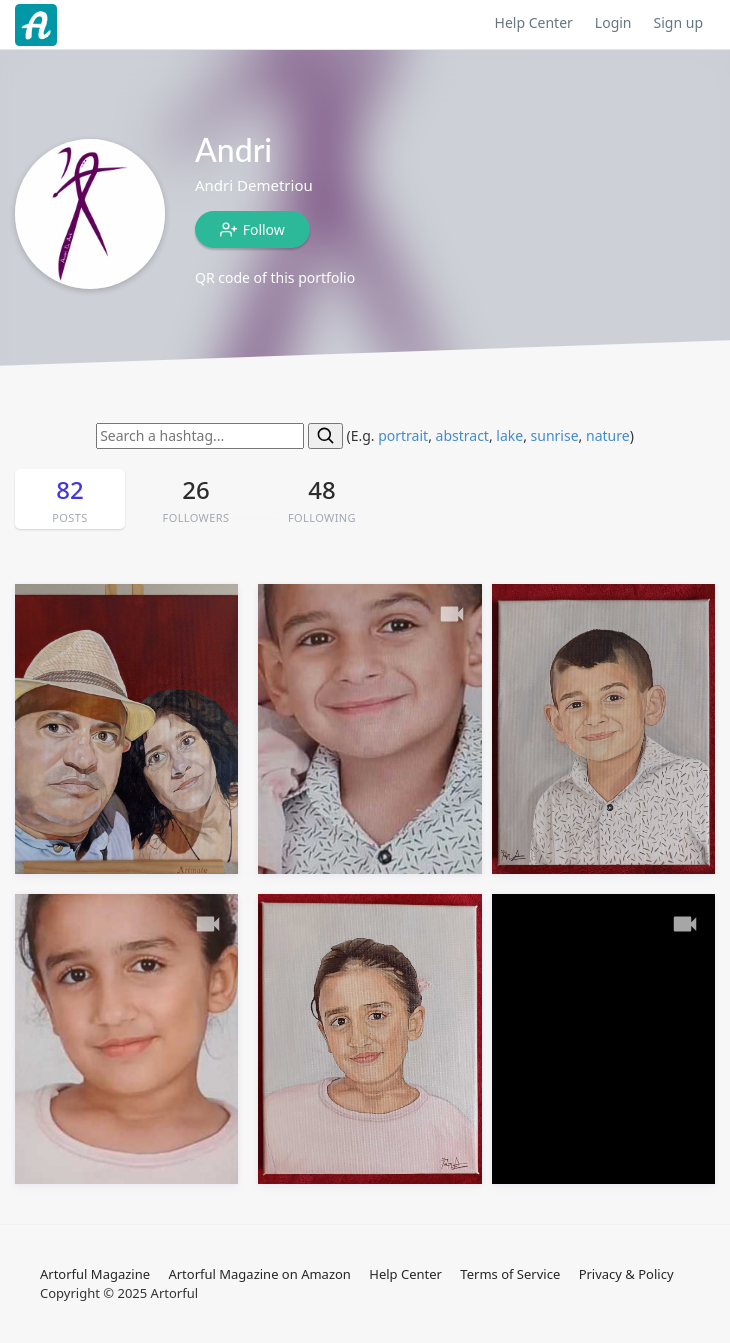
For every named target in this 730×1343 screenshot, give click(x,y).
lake (509, 435)
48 (322, 500)
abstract (462, 435)
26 (196, 500)
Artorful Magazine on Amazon (259, 1274)
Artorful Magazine (95, 1274)
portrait (403, 435)
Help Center (534, 22)
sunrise (555, 435)
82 (70, 500)
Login (613, 22)
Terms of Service (510, 1274)
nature (608, 435)
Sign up (678, 22)
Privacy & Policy (626, 1274)
